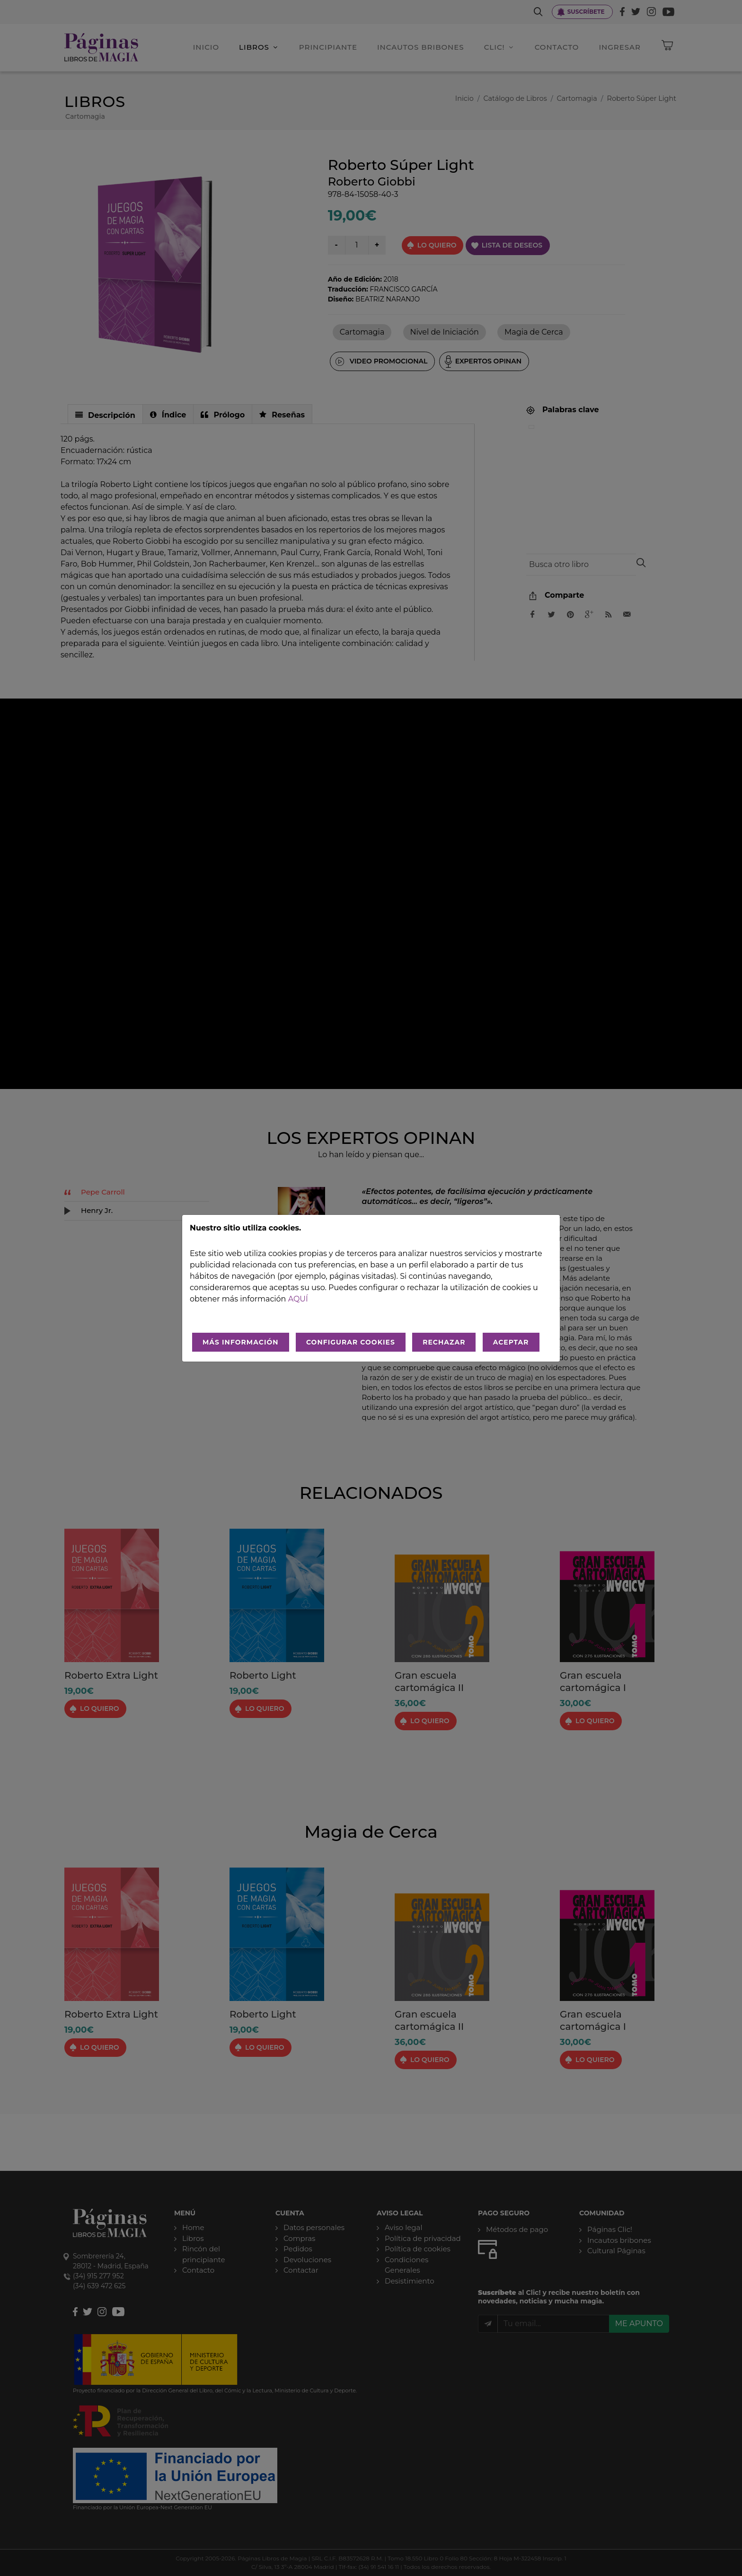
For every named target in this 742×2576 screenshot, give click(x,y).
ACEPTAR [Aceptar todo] (511, 1342)
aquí (298, 1298)
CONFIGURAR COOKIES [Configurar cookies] (350, 1342)
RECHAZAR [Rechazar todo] (444, 1342)
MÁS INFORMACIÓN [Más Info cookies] (241, 1342)
